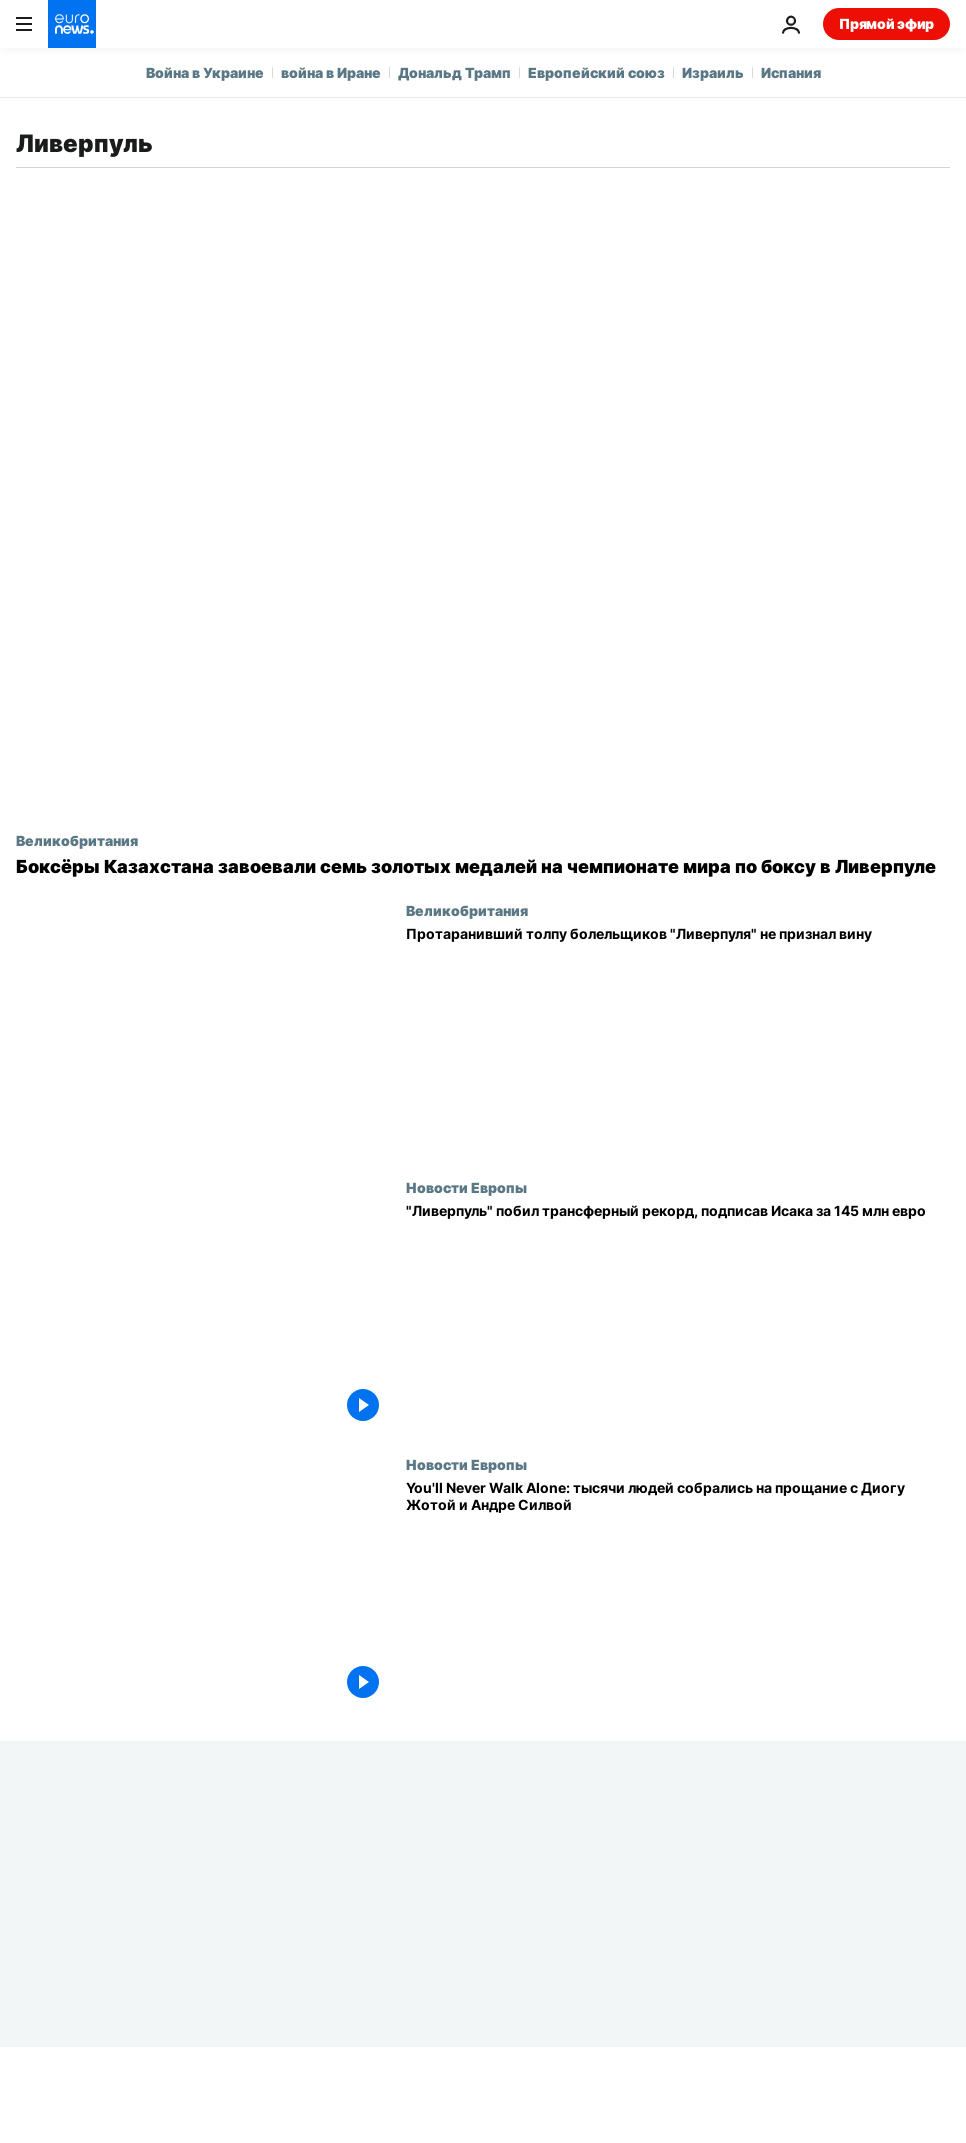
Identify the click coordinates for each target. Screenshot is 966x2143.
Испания (791, 72)
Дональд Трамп (454, 72)
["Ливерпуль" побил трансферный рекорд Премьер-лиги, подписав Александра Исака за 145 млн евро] (678, 1317)
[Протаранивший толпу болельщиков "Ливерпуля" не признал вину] (678, 1040)
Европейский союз (596, 72)
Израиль (713, 72)
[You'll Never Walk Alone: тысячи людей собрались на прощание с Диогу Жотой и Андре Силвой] (678, 1594)
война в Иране (331, 72)
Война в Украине (205, 72)
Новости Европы (466, 1187)
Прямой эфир (886, 23)
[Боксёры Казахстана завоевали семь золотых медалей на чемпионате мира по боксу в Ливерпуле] (483, 867)
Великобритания (77, 840)
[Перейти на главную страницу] (72, 24)
